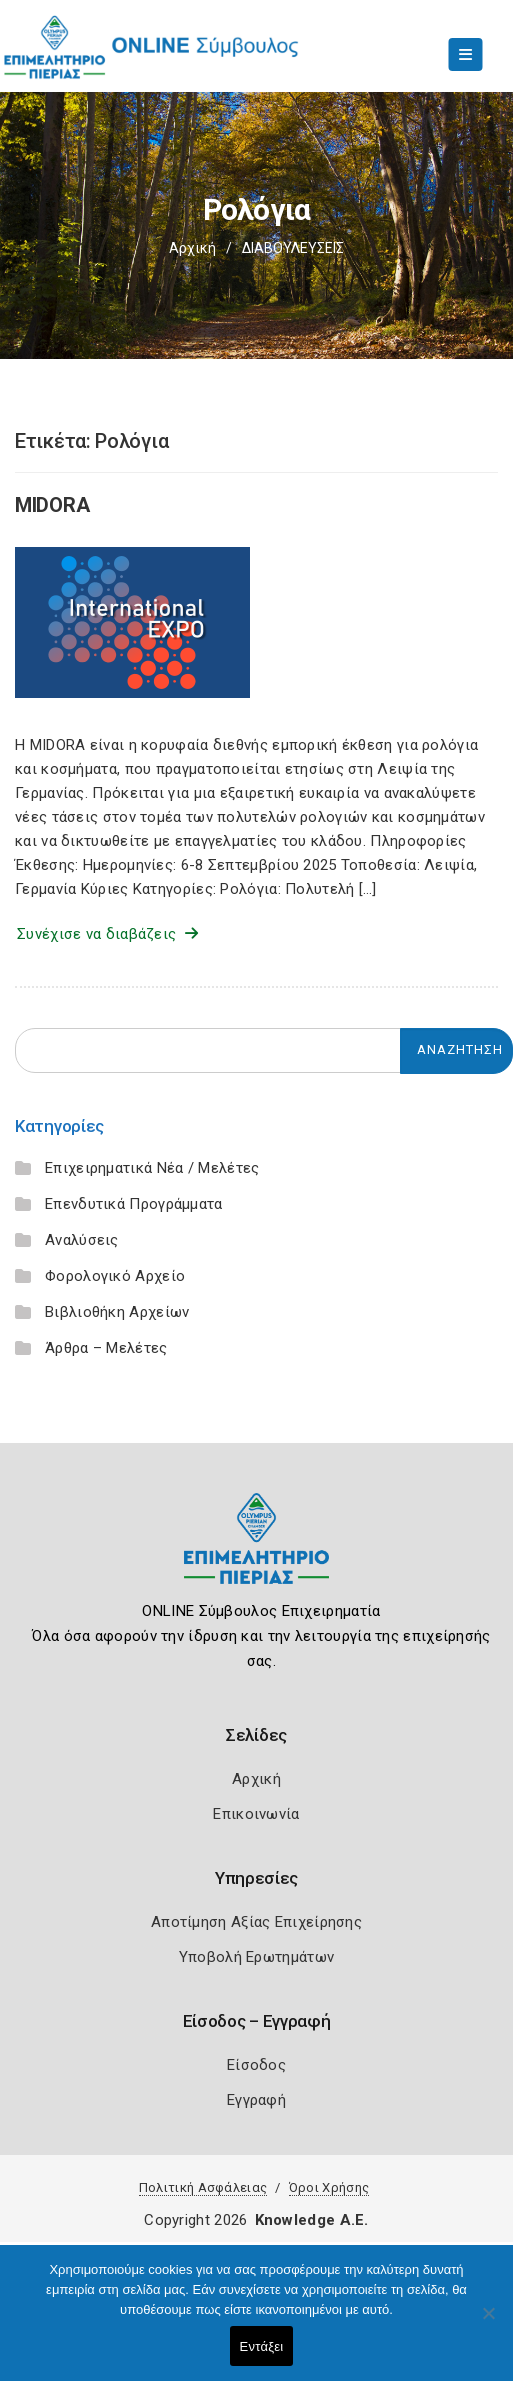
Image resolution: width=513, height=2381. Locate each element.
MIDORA (52, 505)
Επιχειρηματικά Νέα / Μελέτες (152, 1168)
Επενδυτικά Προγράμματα (134, 1204)
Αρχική (192, 248)
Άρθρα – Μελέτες (106, 1348)
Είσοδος (256, 2065)
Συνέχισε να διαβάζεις (107, 934)
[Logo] (256, 1553)
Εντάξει (262, 2346)
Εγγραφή (256, 2100)
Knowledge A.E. (312, 2220)
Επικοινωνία (256, 1814)
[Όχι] (488, 2323)
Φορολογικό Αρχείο (115, 1276)
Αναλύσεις (82, 1240)
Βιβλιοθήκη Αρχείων (117, 1312)
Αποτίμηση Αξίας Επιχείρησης (256, 1922)
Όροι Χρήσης (329, 2187)
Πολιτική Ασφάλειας (203, 2187)
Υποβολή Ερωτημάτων (256, 1957)
